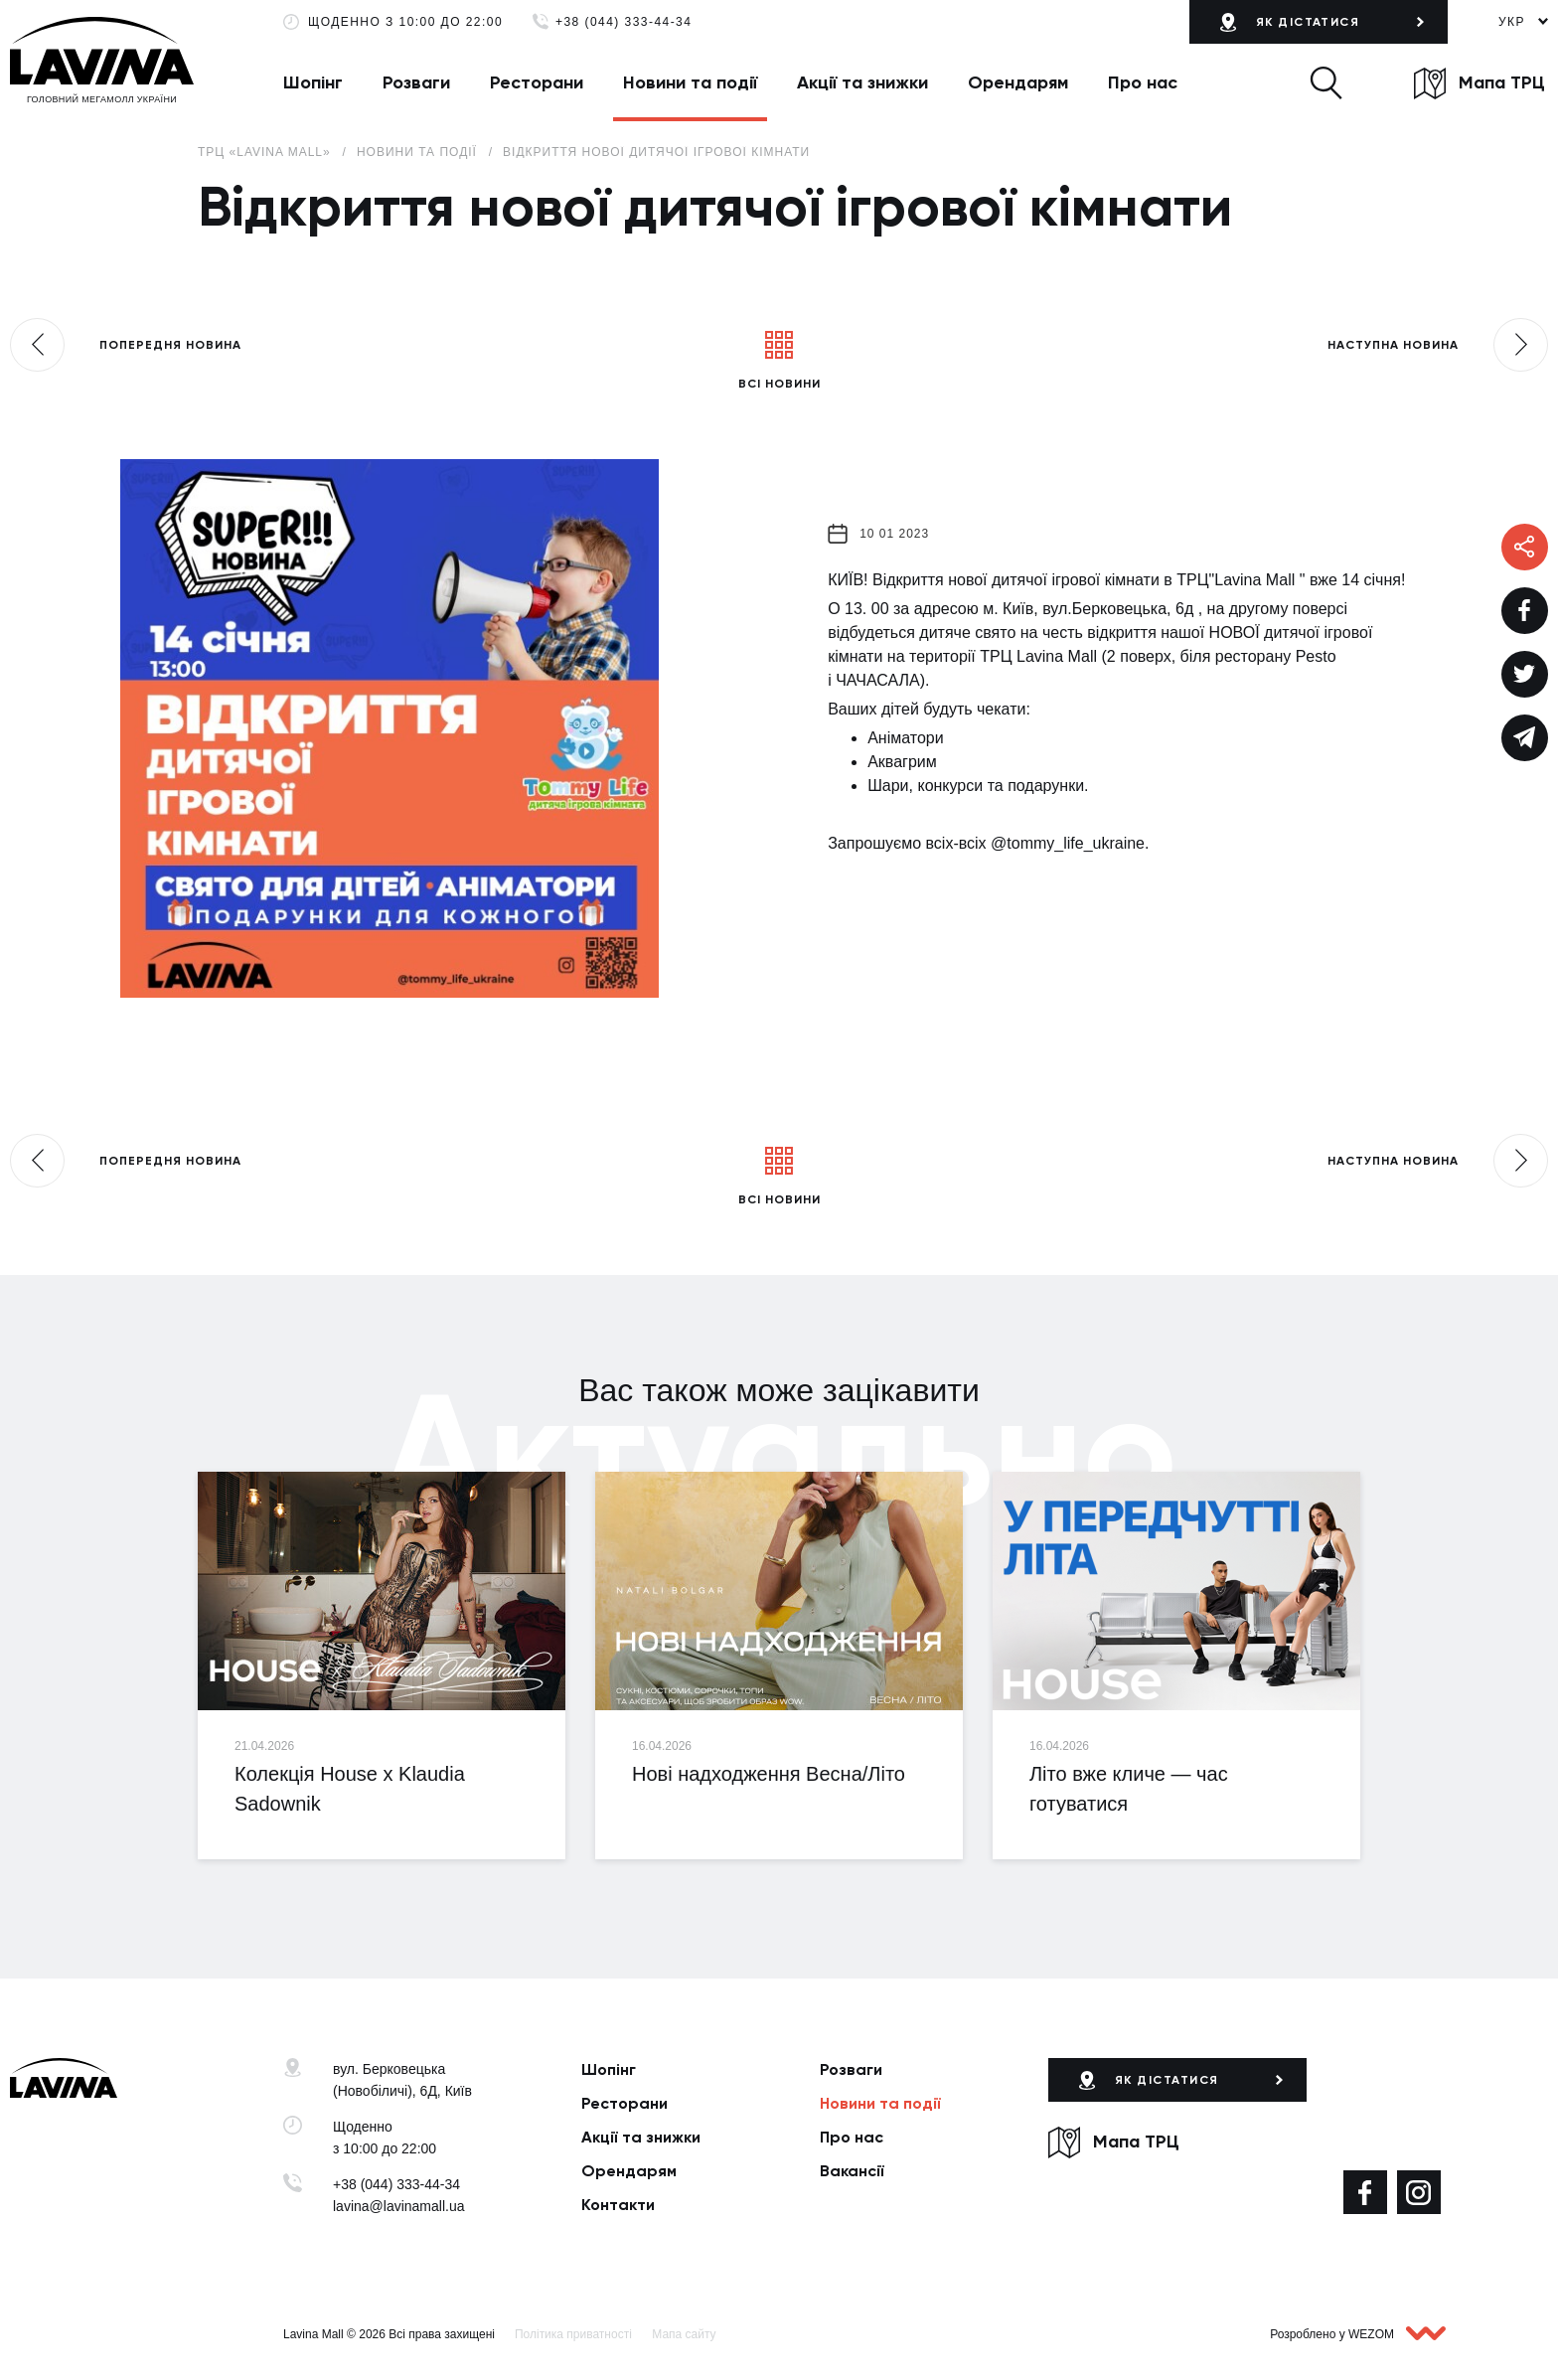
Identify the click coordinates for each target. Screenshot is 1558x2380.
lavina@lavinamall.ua (399, 2206)
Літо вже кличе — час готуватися (1128, 1789)
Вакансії (852, 2170)
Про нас (1142, 82)
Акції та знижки (862, 82)
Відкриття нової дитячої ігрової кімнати (656, 152)
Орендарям (1018, 82)
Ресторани (536, 82)
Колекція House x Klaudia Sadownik (349, 1789)
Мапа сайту (683, 2334)
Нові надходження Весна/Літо (768, 1774)
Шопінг (313, 82)
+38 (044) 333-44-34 (623, 22)
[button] (1326, 82)
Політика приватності (573, 2334)
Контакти (618, 2204)
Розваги (416, 82)
